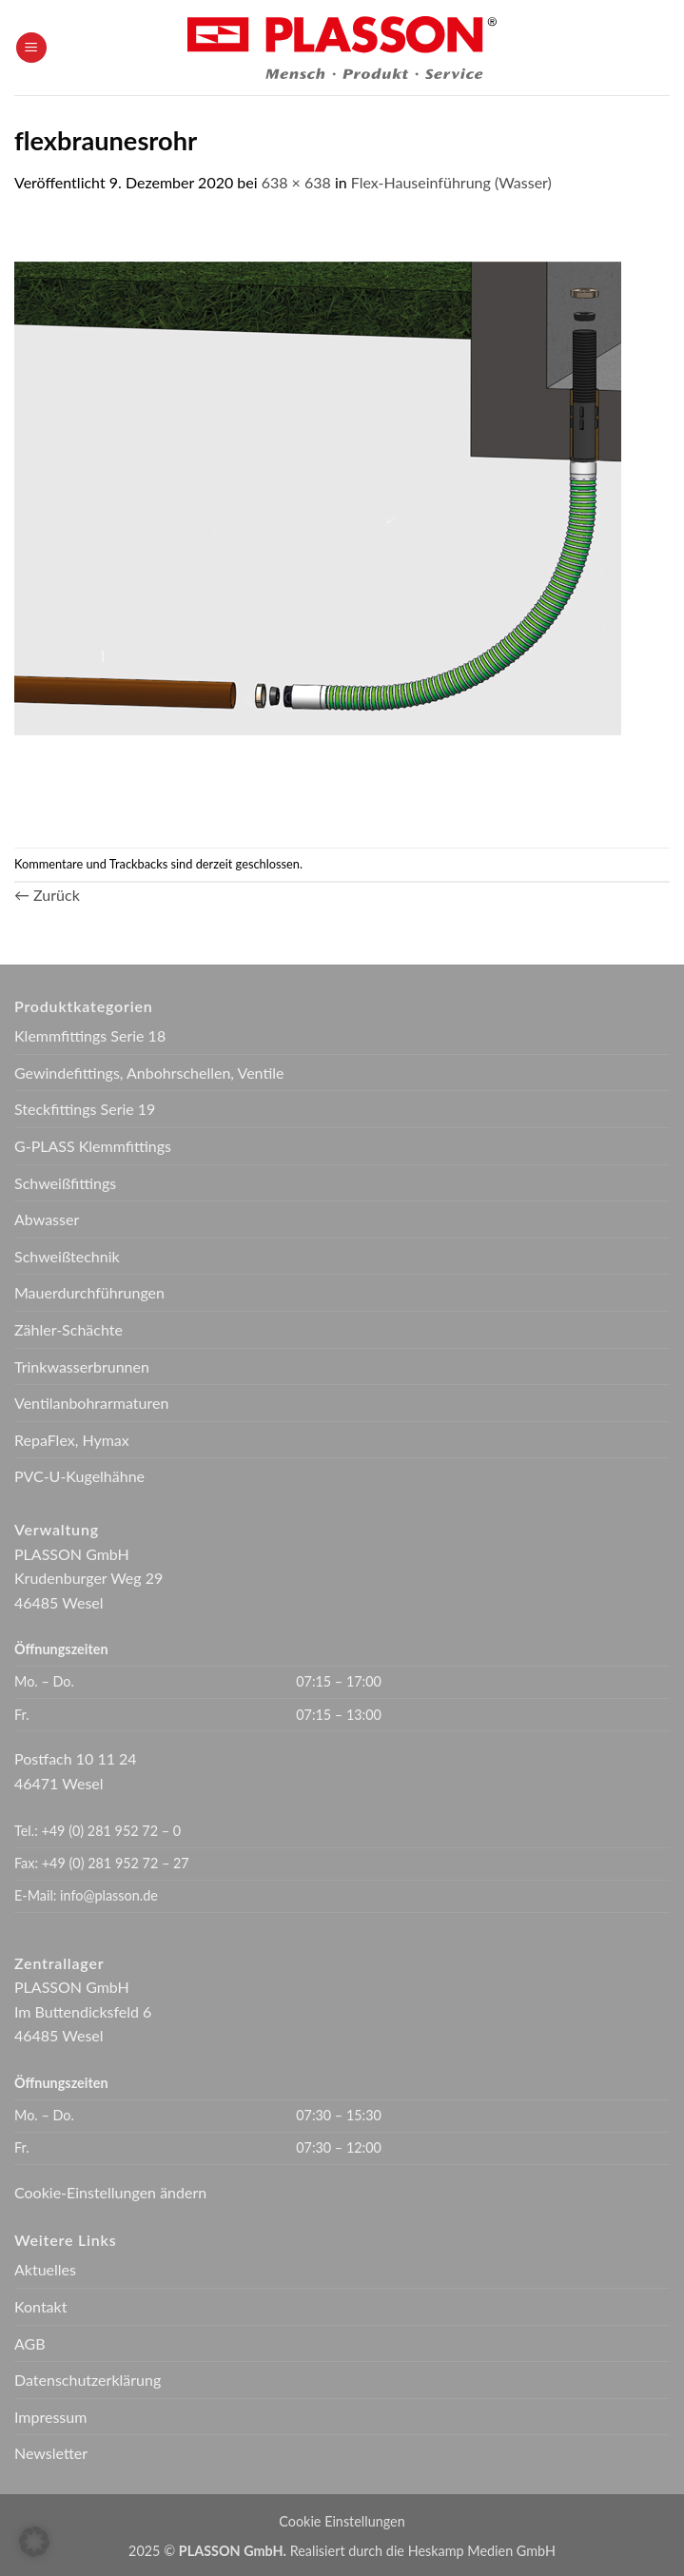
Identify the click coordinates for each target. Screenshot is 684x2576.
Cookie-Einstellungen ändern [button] (110, 2192)
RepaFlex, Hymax (71, 1440)
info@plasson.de (109, 1895)
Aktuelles (45, 2269)
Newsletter (51, 2453)
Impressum (50, 2417)
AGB (30, 2343)
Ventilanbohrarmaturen (91, 1403)
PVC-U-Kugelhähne (79, 1476)
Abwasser (46, 1219)
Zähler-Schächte (68, 1329)
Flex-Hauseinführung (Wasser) (451, 182)
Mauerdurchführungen (89, 1292)
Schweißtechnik (67, 1256)
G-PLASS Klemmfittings (92, 1146)
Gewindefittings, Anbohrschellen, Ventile (149, 1073)
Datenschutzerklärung (87, 2380)
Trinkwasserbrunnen (81, 1366)
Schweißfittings (65, 1183)
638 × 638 (296, 182)
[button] (31, 48)
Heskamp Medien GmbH (482, 2551)
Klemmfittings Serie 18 (90, 1035)
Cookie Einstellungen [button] (341, 2521)
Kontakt (40, 2306)
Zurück (47, 895)
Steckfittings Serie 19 (84, 1109)
